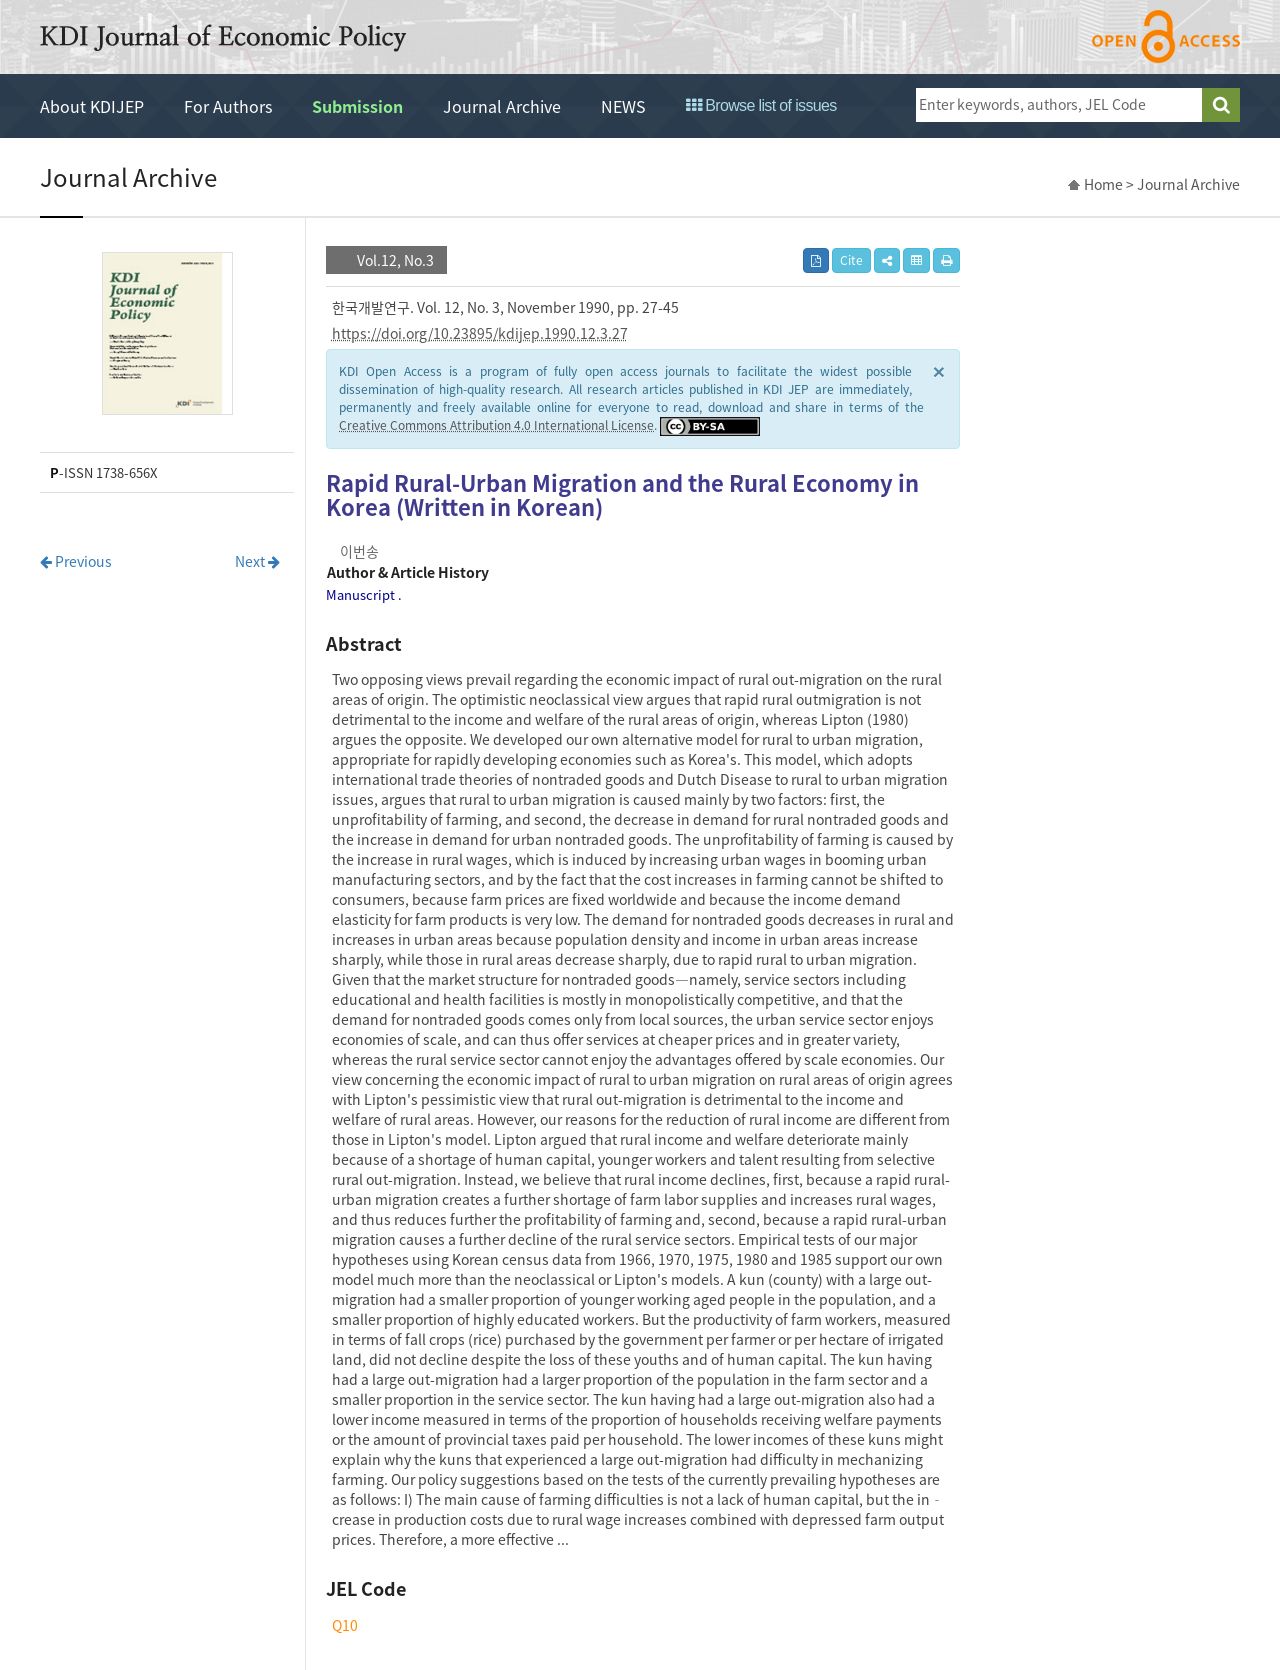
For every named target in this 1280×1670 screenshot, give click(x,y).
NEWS (623, 106)
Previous (76, 561)
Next (257, 561)
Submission (357, 106)
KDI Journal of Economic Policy (223, 38)
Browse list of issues (761, 105)
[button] (887, 260)
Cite (851, 260)
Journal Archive (502, 106)
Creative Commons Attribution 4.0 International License (496, 425)
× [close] (939, 370)
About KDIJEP (92, 106)
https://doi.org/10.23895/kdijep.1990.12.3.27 (480, 333)
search (1221, 105)
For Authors (228, 106)
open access (1166, 36)
